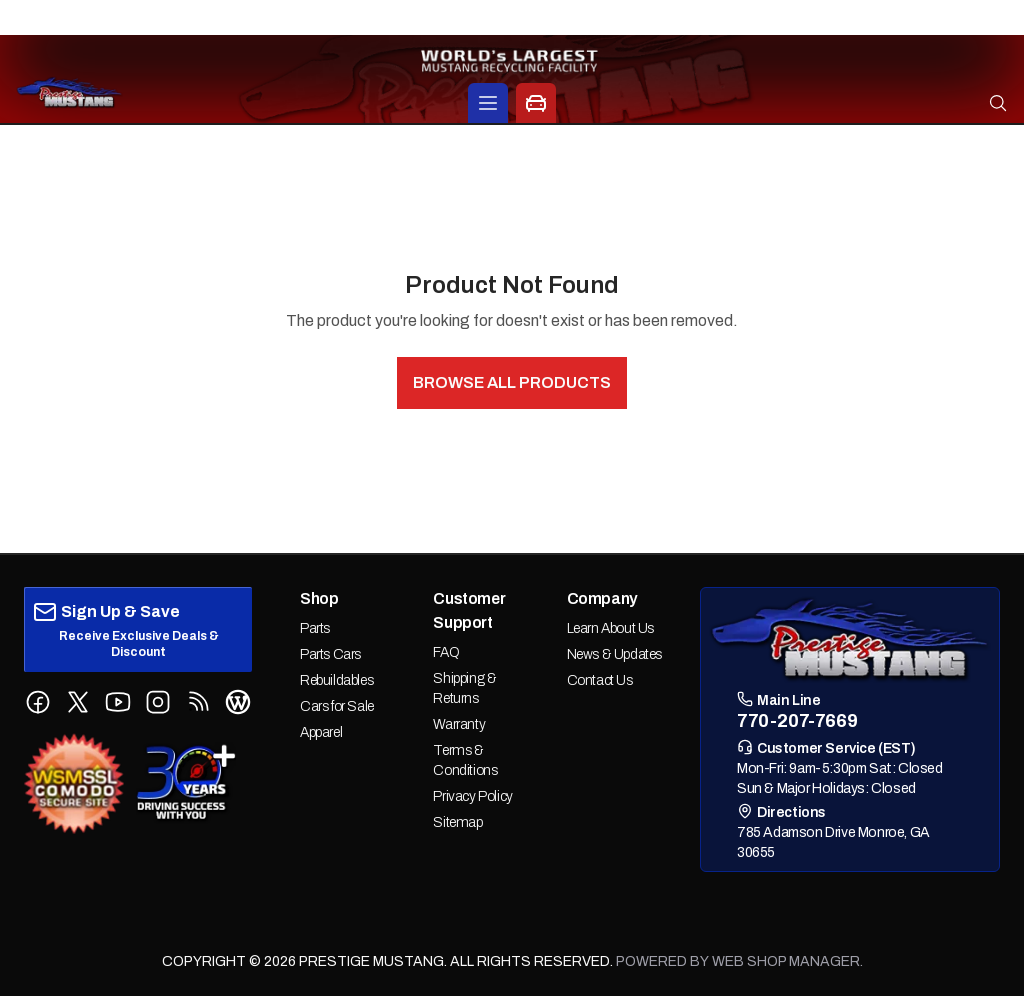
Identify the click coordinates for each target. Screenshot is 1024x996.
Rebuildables (336, 680)
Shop (319, 598)
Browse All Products (511, 382)
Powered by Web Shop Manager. (739, 961)
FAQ (446, 652)
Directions (781, 811)
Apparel (321, 732)
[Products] (488, 103)
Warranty (459, 724)
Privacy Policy (472, 796)
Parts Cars (330, 654)
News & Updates (614, 654)
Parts (315, 628)
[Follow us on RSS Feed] (198, 702)
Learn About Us (610, 628)
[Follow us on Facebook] (38, 702)
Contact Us (600, 680)
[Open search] (998, 103)
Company (602, 598)
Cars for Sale (337, 706)
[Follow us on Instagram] (158, 702)
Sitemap (457, 822)
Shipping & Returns (464, 688)
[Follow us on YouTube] (118, 702)
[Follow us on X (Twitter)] (78, 702)
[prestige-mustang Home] (69, 92)
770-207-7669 (512, 18)
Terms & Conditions (465, 760)
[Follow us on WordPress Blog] (238, 702)
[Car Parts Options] (536, 103)
